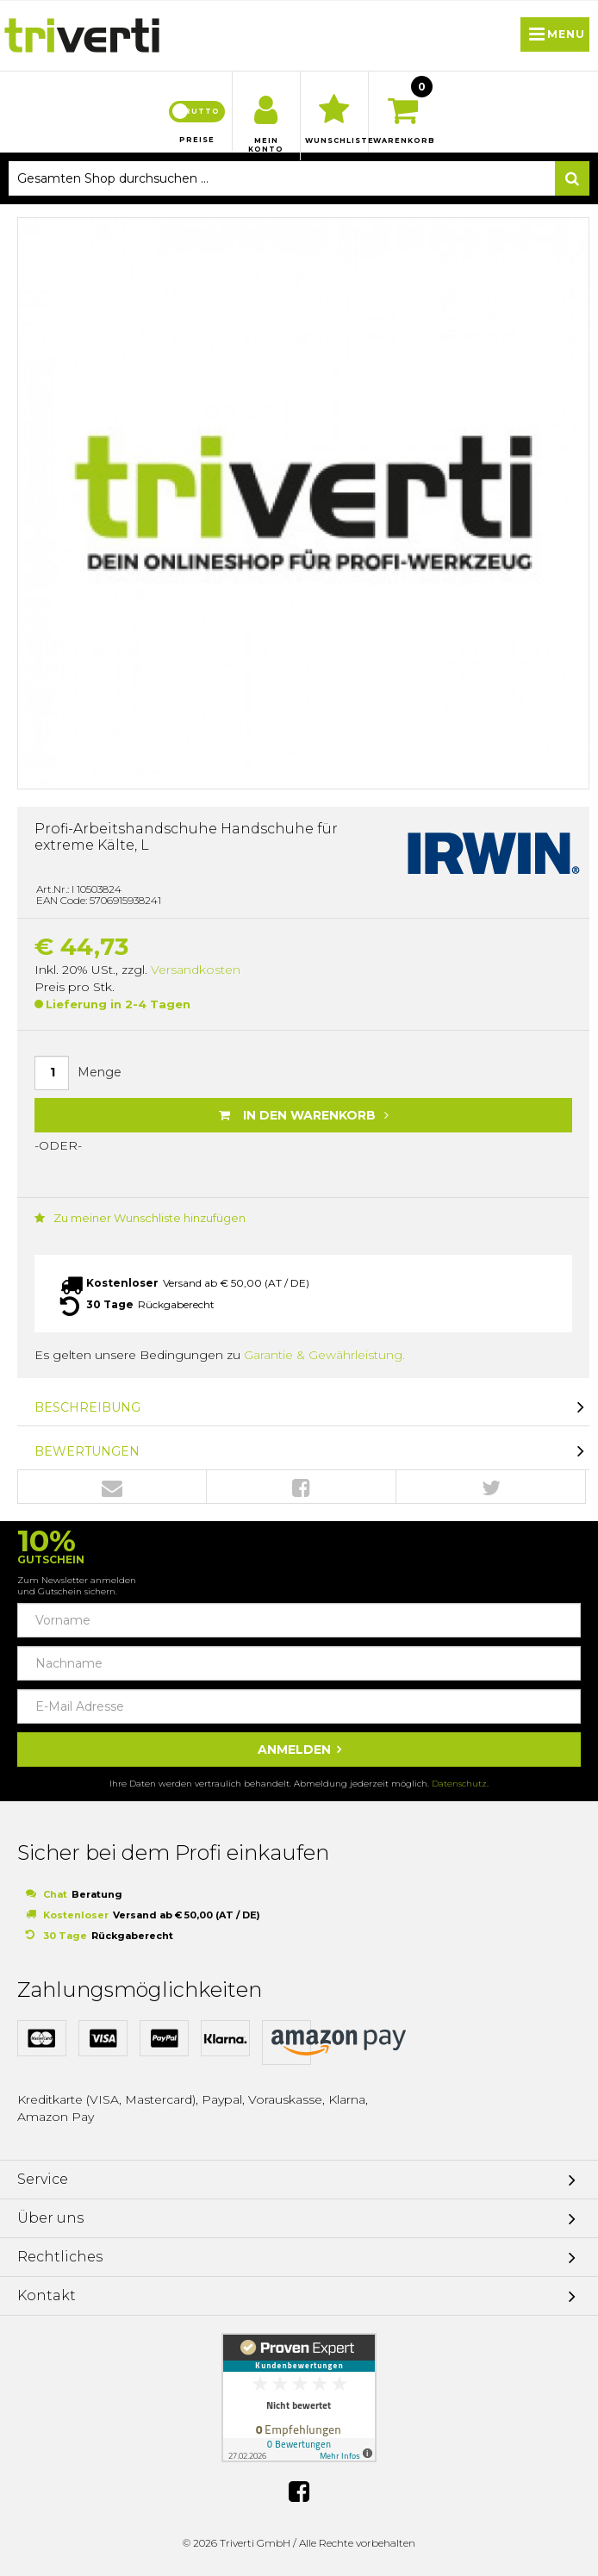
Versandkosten (195, 969)
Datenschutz (459, 1783)
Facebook (301, 1487)
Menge (99, 1072)
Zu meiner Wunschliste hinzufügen (140, 1218)
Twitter (491, 1487)
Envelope (112, 1487)
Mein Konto (265, 144)
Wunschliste (334, 140)
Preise (197, 139)
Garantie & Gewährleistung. (324, 1355)
